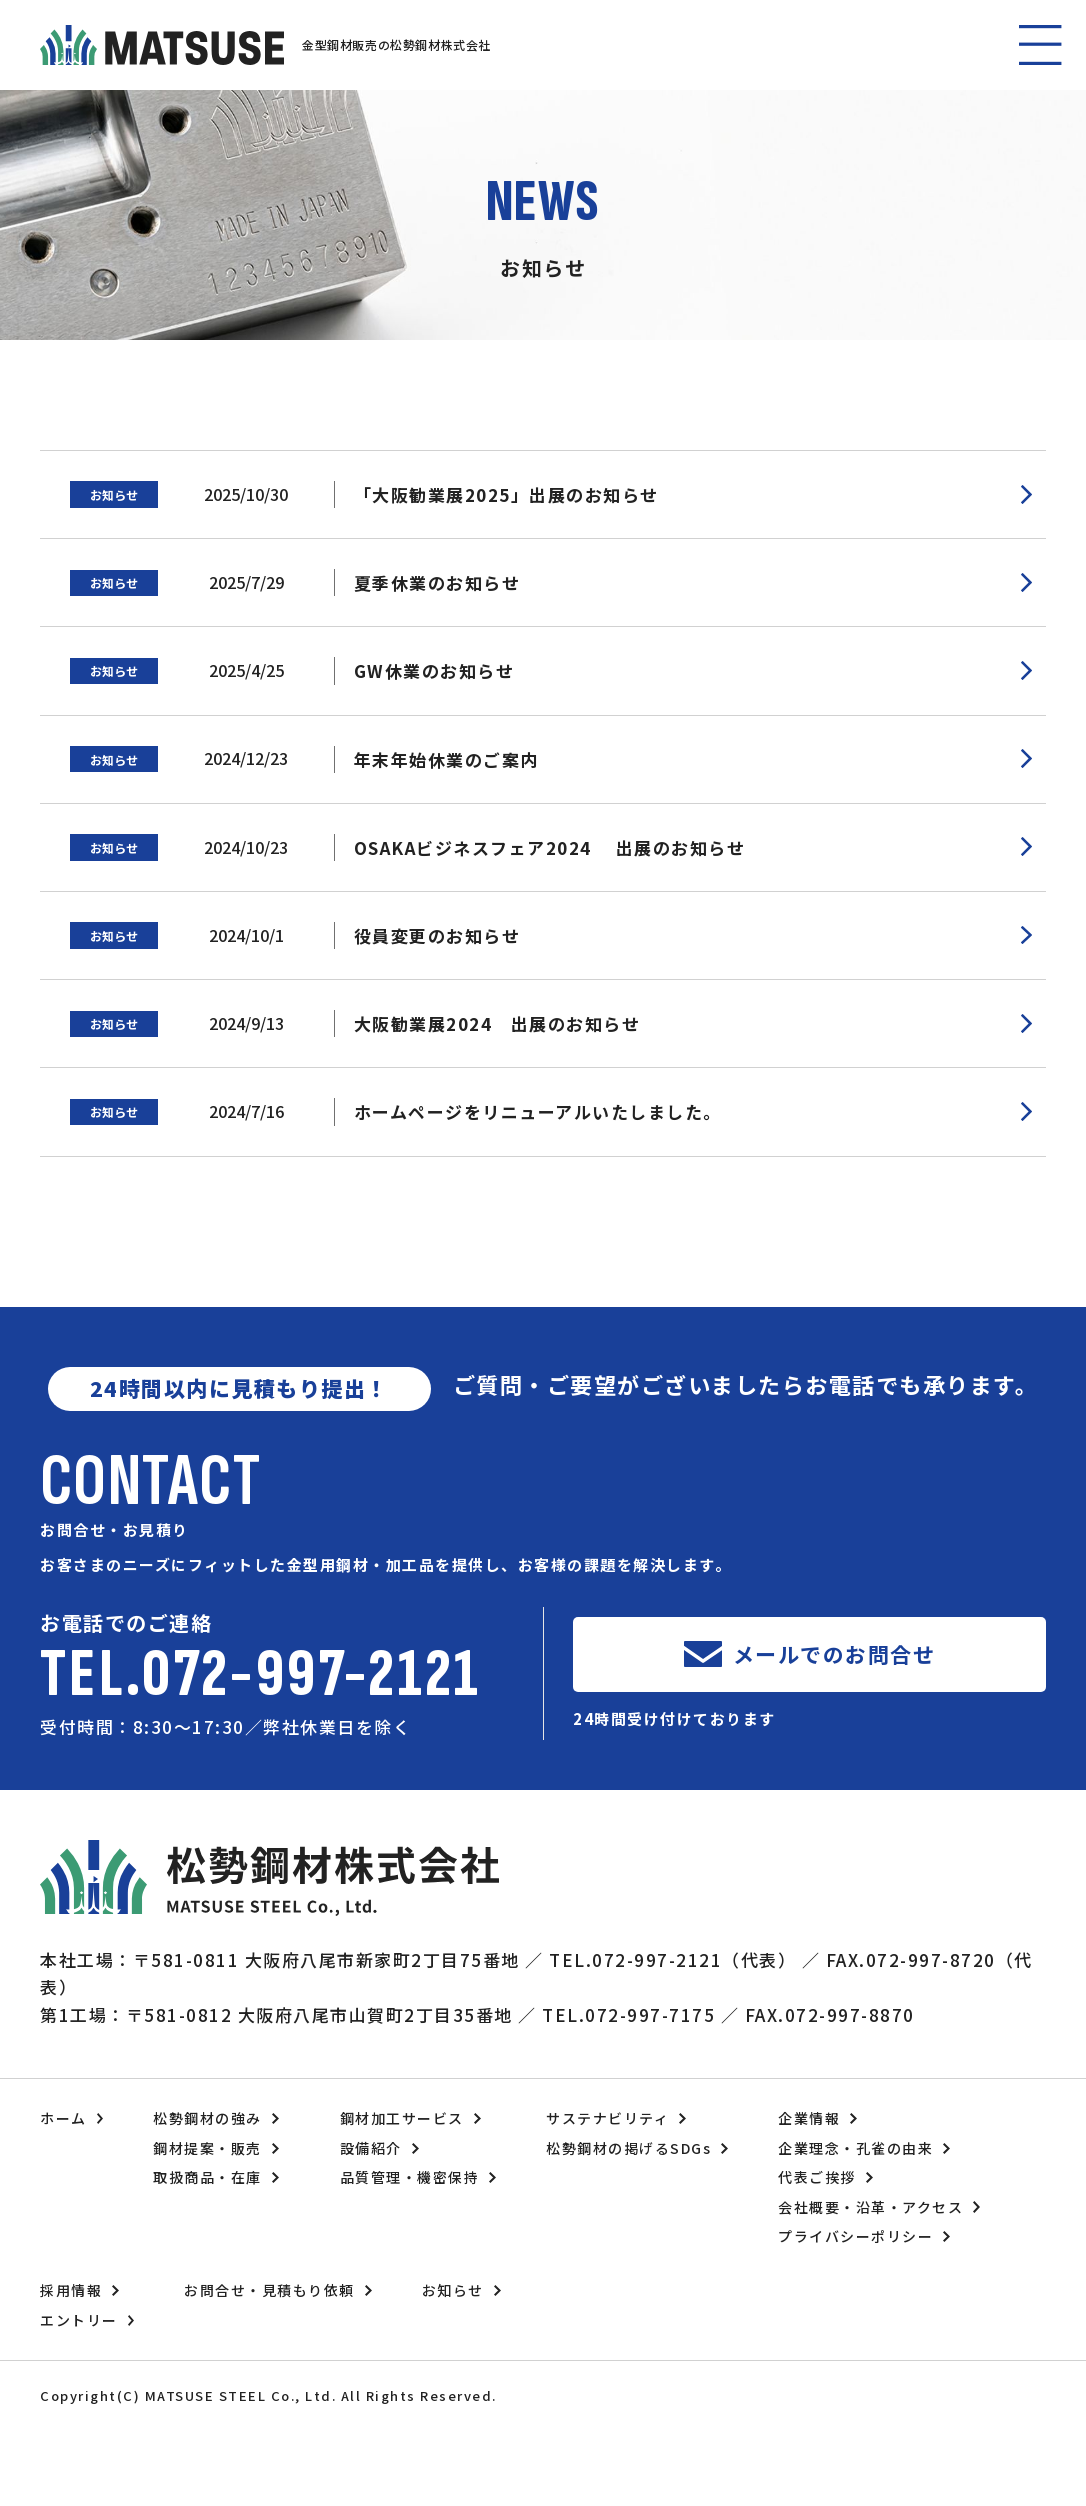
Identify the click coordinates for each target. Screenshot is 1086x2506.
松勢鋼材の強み (207, 2118)
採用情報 (71, 2290)
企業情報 (809, 2118)
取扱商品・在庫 (207, 2177)
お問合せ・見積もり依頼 (269, 2290)
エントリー (79, 2320)
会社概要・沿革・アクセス (870, 2207)
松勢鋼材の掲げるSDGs (628, 2148)
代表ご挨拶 (817, 2177)
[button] (1041, 45)
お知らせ (453, 2290)
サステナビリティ (607, 2118)
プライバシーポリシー (855, 2236)
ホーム (63, 2118)
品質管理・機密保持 (410, 2177)
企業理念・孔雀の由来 (855, 2148)
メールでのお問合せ (834, 1654)
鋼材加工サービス (402, 2118)
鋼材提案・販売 (207, 2148)
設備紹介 (371, 2148)
